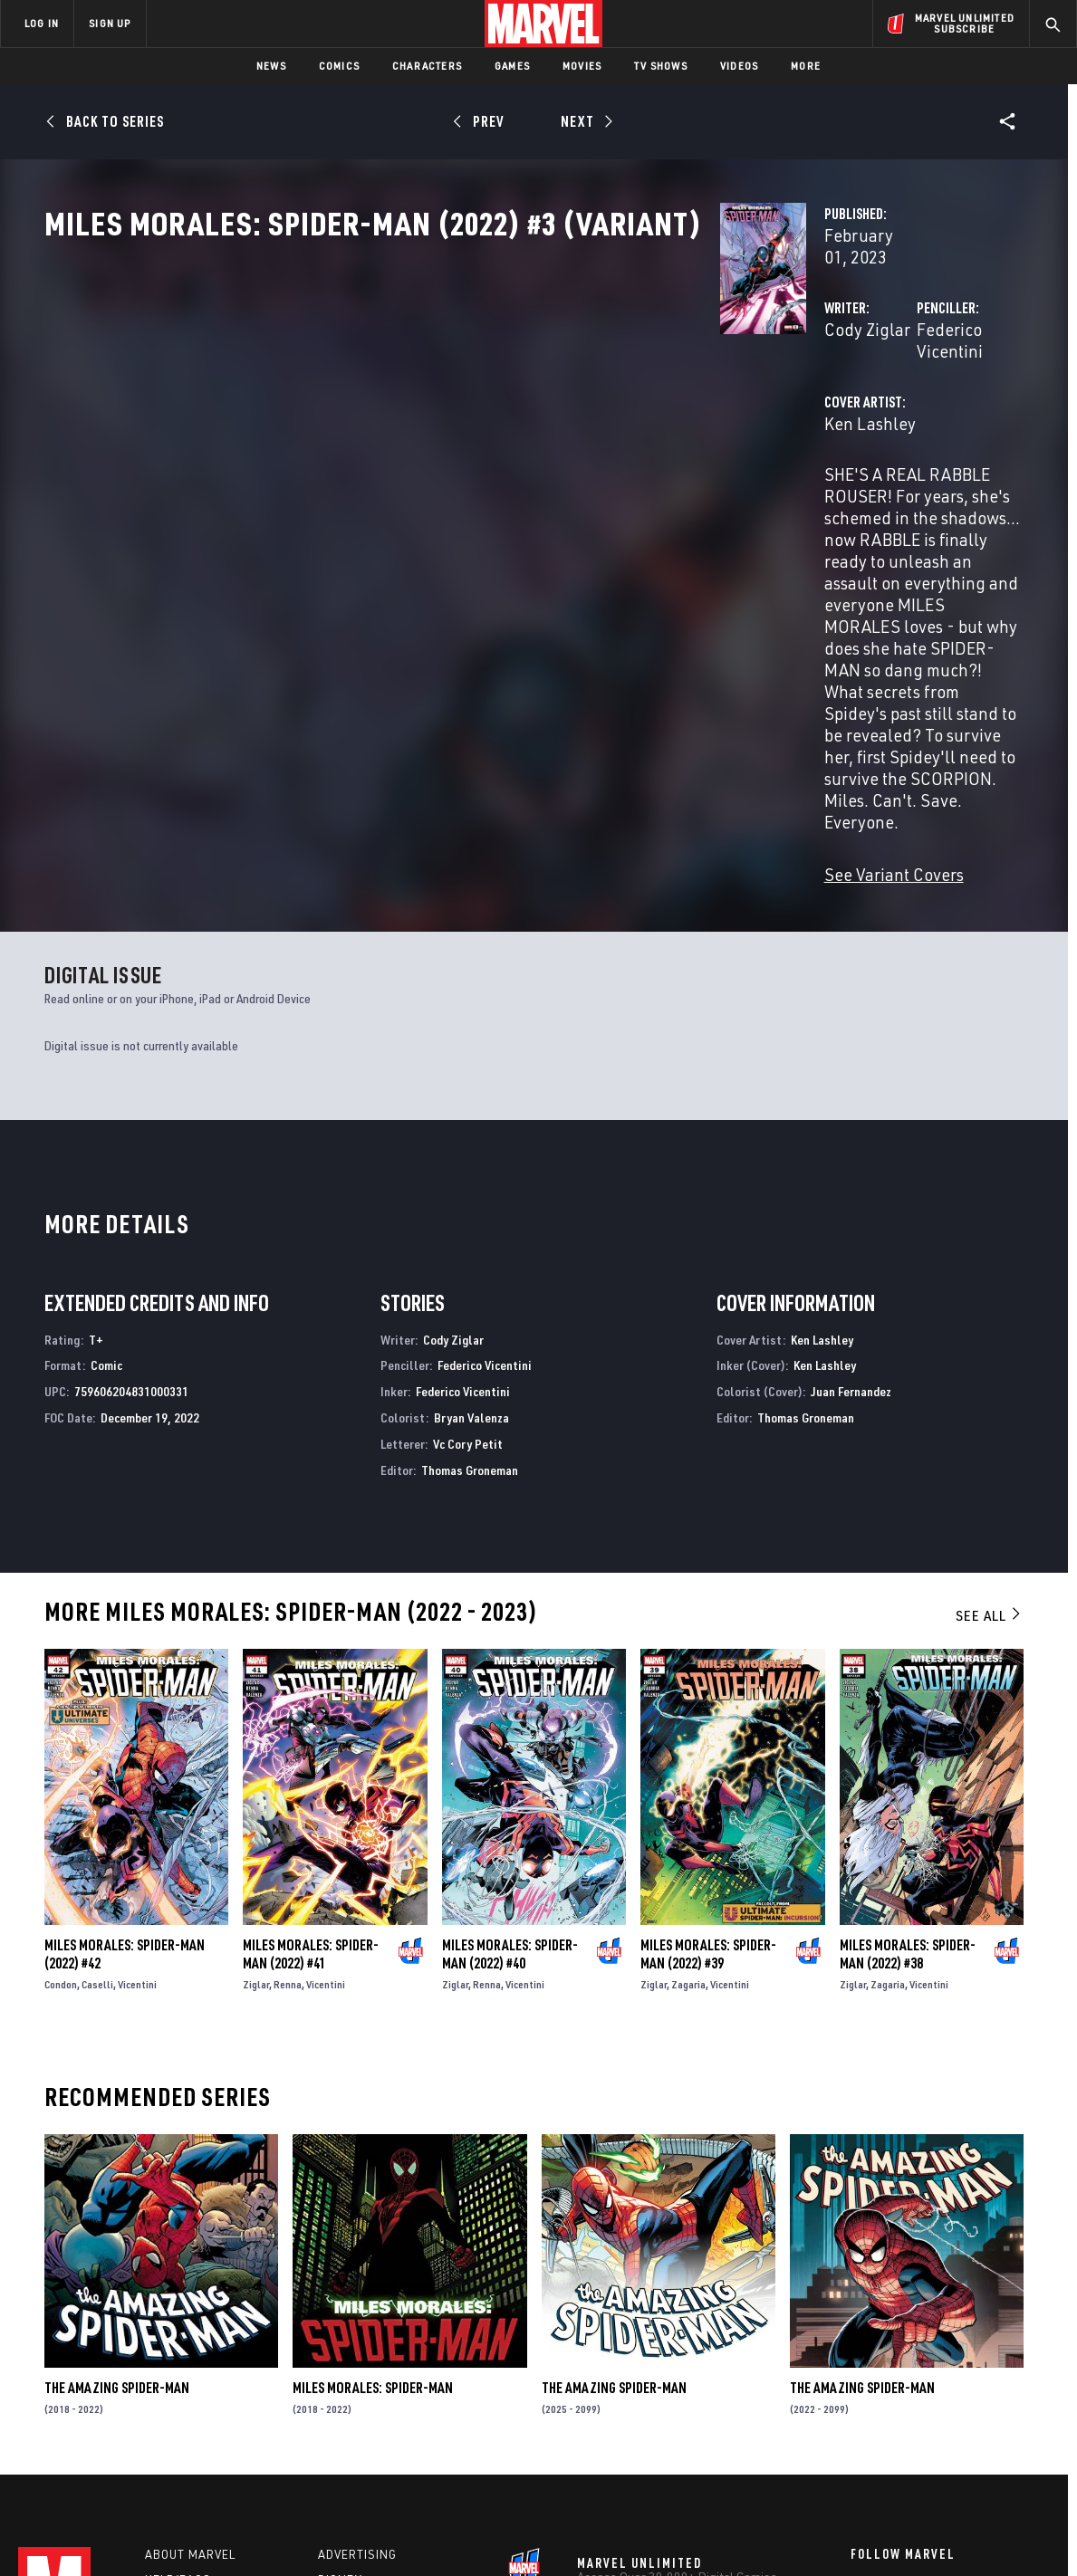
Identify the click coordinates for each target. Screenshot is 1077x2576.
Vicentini (137, 1760)
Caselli (97, 1760)
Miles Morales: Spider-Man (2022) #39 (708, 1729)
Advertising (357, 2334)
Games (512, 65)
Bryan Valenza (471, 1193)
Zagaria (688, 1760)
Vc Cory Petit (468, 1219)
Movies (582, 65)
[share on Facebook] (860, 2380)
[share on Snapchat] (909, 2418)
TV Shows (661, 65)
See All (989, 1391)
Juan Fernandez (851, 1166)
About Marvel (190, 2334)
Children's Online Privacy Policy (597, 2533)
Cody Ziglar (394, 387)
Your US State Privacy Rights (315, 2533)
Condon (60, 1760)
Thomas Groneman (469, 1245)
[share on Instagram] (959, 2379)
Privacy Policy (195, 2533)
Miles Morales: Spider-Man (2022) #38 (908, 1729)
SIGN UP (109, 23)
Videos (739, 65)
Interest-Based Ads (851, 2533)
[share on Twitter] (909, 2379)
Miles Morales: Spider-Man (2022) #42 (124, 1729)
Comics (339, 65)
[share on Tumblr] (1009, 2379)
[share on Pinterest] (959, 2418)
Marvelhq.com (364, 2386)
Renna (288, 1760)
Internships (185, 2412)
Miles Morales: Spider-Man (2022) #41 (311, 1729)
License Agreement (737, 2533)
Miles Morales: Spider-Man (373, 2163)
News (271, 65)
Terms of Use (112, 2533)
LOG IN (41, 23)
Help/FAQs (178, 2360)
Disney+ (344, 2360)
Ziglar (256, 1760)
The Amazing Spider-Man (116, 2163)
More (806, 65)
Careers (172, 2386)
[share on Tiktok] (860, 2456)
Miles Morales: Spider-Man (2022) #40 (510, 1729)
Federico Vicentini (747, 387)
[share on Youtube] (860, 2418)
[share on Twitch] (1009, 2418)
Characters (427, 65)
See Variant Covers (420, 649)
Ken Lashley (396, 459)
